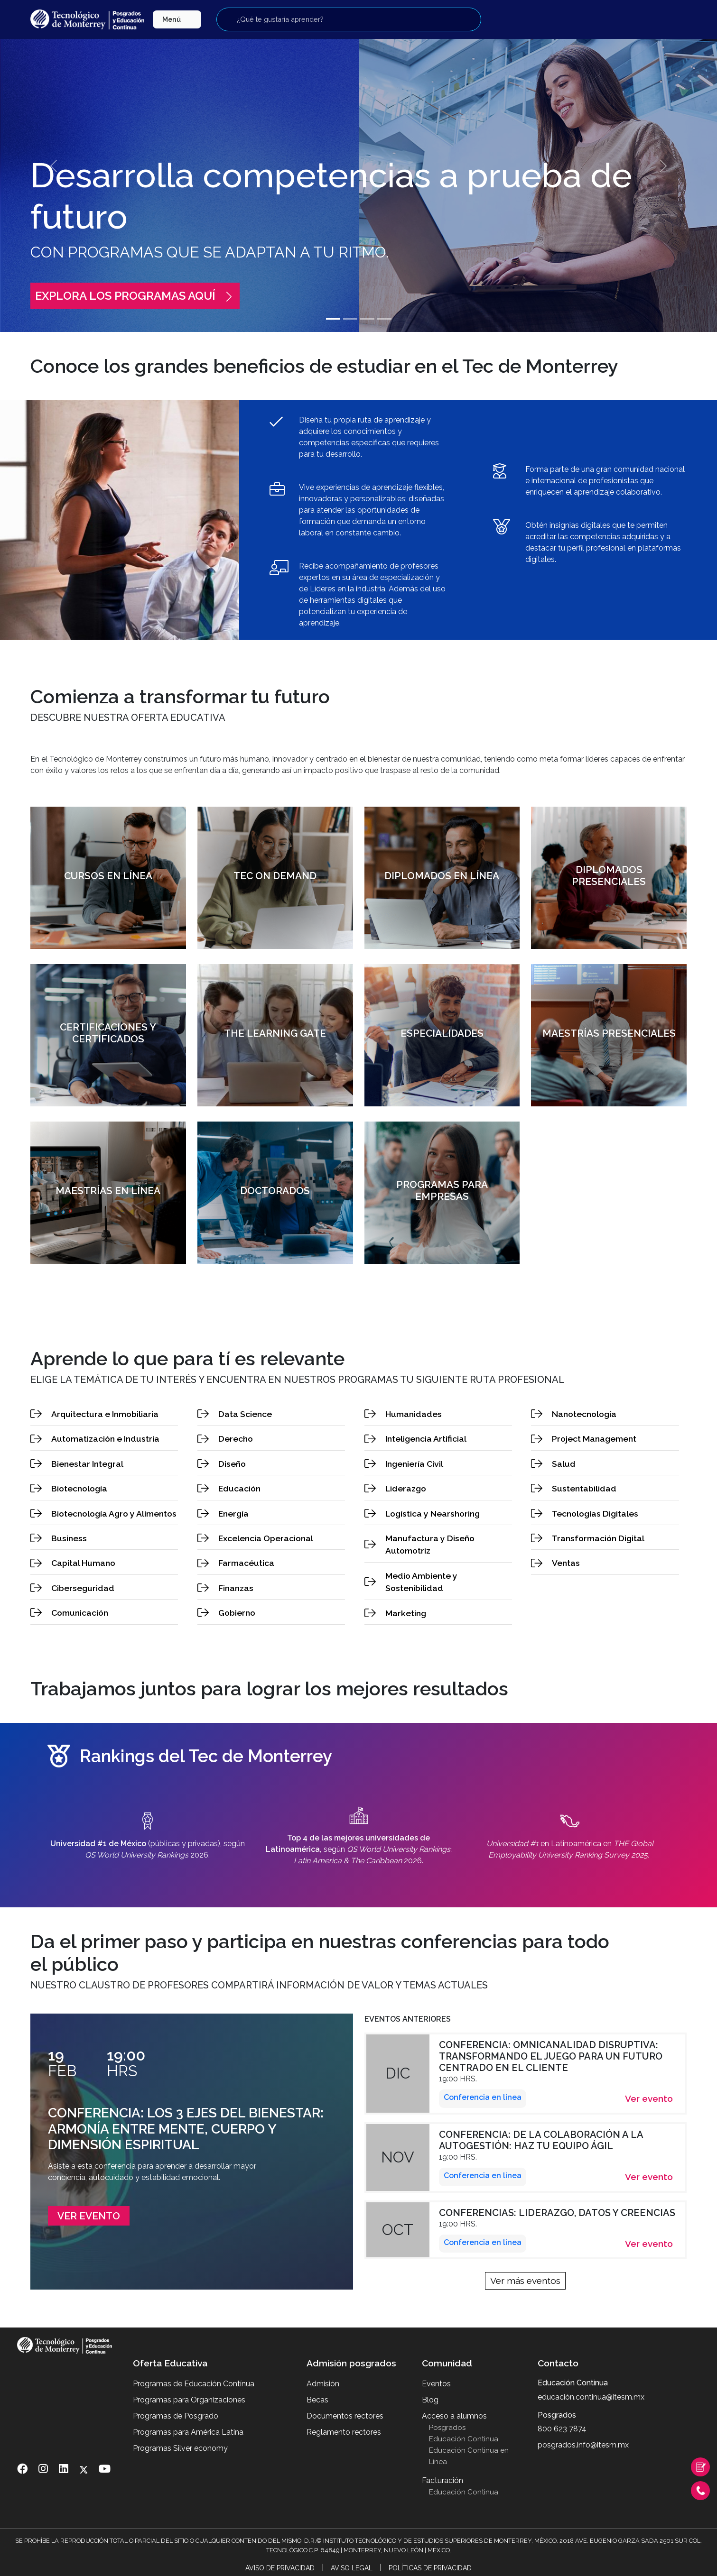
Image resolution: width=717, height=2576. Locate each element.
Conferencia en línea (482, 2097)
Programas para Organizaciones (189, 2399)
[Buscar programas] (348, 19)
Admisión (323, 2383)
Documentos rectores (345, 2415)
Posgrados (447, 2427)
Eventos (436, 2383)
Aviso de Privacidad (280, 2568)
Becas (317, 2399)
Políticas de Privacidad (430, 2568)
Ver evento (88, 2216)
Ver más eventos (525, 2280)
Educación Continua (463, 2439)
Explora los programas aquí (135, 296)
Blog (430, 2399)
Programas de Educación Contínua (193, 2383)
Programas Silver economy (180, 2448)
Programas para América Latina (188, 2432)
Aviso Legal (351, 2568)
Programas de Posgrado (175, 2415)
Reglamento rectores (344, 2432)
